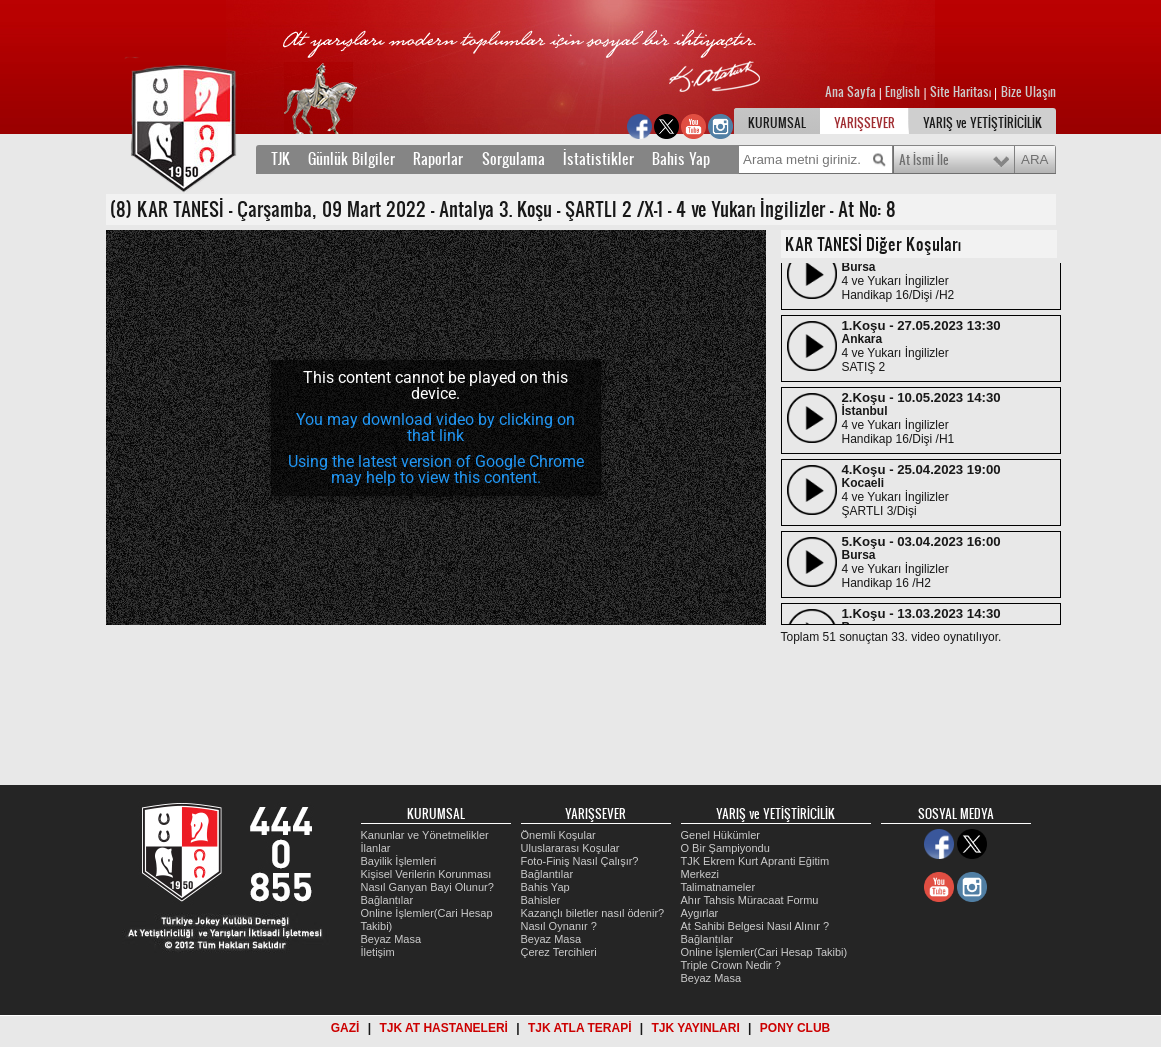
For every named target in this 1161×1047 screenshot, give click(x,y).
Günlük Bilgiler (351, 159)
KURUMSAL (777, 123)
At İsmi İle (924, 160)
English (902, 92)
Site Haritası (962, 92)
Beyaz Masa (391, 939)
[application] (436, 427)
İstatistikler (598, 159)
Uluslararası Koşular (570, 848)
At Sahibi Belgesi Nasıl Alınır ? (755, 926)
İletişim (378, 952)
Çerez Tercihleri (559, 952)
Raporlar (438, 159)
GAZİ (345, 1028)
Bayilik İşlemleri (399, 861)
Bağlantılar (387, 900)
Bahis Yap (681, 159)
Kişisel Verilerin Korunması (426, 874)
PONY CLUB (795, 1028)
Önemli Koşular (558, 835)
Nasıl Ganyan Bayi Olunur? (427, 887)
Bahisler (541, 900)
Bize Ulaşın (1028, 92)
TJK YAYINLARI (696, 1028)
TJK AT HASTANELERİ (443, 1028)
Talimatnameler (718, 887)
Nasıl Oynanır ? (559, 926)
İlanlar (376, 848)
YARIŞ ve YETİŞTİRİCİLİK (982, 123)
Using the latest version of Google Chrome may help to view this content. (436, 469)
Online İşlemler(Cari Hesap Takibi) (764, 952)
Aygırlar (700, 913)
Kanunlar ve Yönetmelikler (425, 835)
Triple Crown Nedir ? (731, 965)
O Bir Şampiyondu (725, 848)
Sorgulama (513, 159)
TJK (280, 159)
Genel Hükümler (720, 835)
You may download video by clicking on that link (435, 427)
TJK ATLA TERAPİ (580, 1028)
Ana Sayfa (852, 92)
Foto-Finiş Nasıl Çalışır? (580, 861)
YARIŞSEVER (864, 123)
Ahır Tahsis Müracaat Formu (750, 900)
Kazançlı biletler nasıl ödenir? (593, 913)
